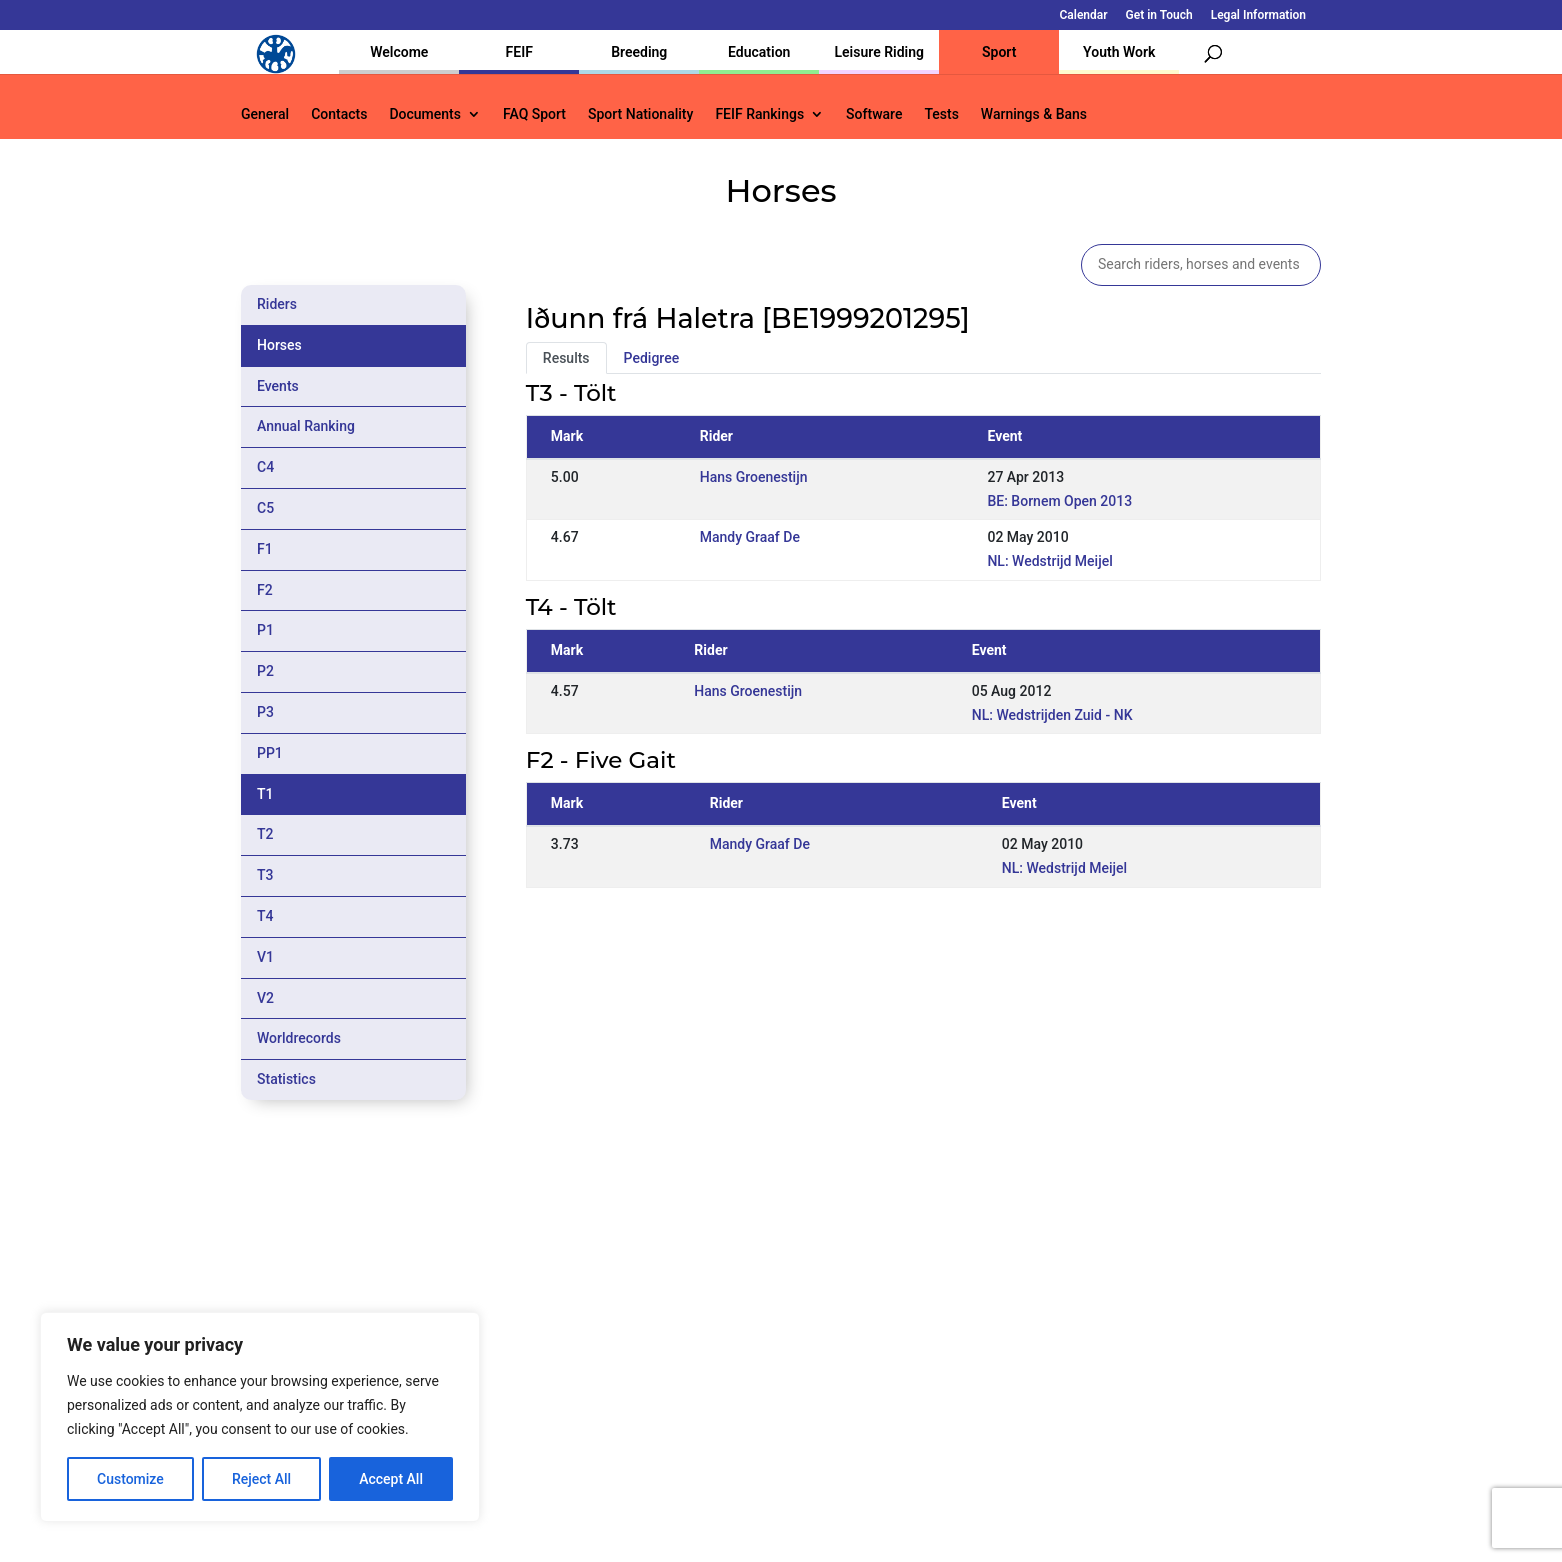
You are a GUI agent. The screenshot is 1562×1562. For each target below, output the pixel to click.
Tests (941, 114)
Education (759, 52)
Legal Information (1258, 15)
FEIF (519, 52)
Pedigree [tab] (652, 358)
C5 (265, 508)
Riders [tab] (277, 304)
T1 (265, 794)
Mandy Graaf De (750, 537)
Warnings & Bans (1034, 114)
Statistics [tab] (286, 1079)
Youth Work (1119, 52)
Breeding (639, 52)
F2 (265, 590)
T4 (265, 916)
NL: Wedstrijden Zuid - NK (1052, 715)
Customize (130, 1479)
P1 (265, 630)
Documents (425, 114)
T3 (265, 875)
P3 (265, 712)
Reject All (261, 1479)
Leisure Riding (879, 52)
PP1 (270, 753)
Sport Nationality (640, 114)
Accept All (391, 1479)
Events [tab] (278, 386)
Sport (999, 52)
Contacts (339, 114)
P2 (265, 671)
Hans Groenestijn (754, 477)
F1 (265, 549)
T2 (265, 834)
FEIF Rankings (759, 114)
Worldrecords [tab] (299, 1038)
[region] (260, 1417)
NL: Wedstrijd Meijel (1049, 561)
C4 (265, 467)
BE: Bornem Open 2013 (1059, 501)
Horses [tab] (279, 345)
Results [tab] (566, 358)
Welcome (399, 52)
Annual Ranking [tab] (306, 426)
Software (874, 114)
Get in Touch (1159, 15)
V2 (265, 998)
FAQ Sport (534, 114)
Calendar (1084, 15)
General (265, 114)
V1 (265, 957)
